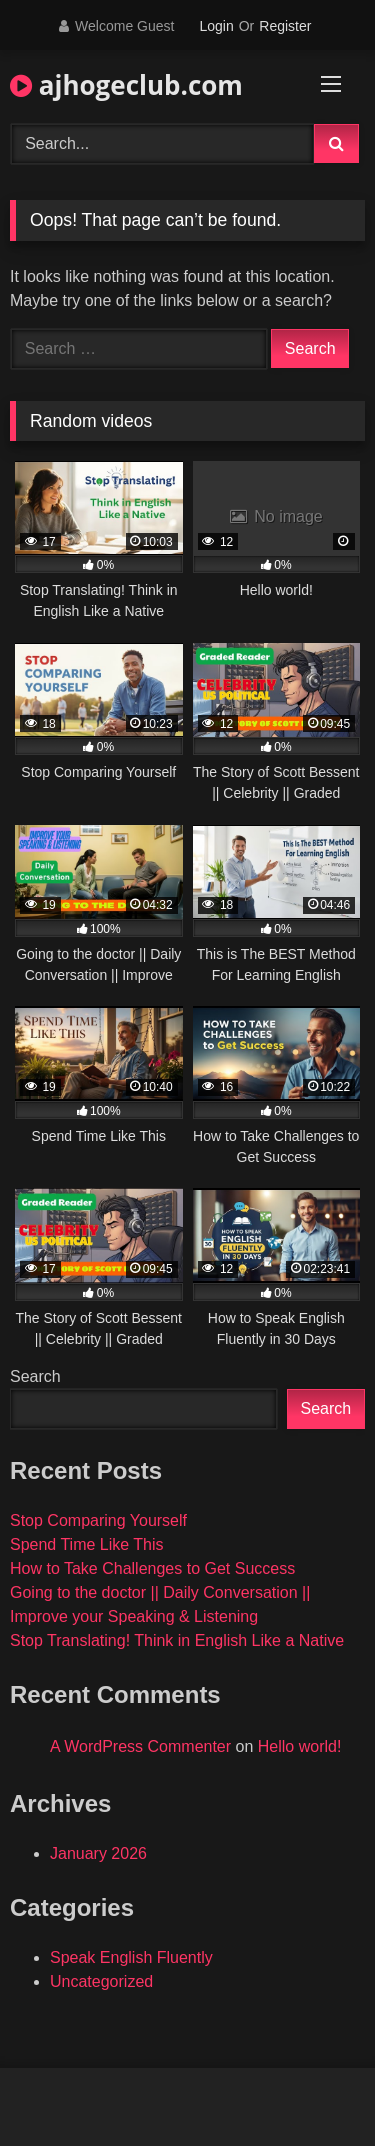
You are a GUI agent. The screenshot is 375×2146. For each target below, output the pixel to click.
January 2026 (98, 1853)
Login (216, 26)
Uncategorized (101, 1981)
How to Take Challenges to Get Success (152, 1568)
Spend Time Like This (87, 1544)
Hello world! (300, 1746)
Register (285, 26)
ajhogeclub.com (126, 85)
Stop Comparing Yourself (98, 1520)
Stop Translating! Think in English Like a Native (177, 1640)
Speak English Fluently (131, 1957)
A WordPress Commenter (140, 1746)
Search (35, 1376)
